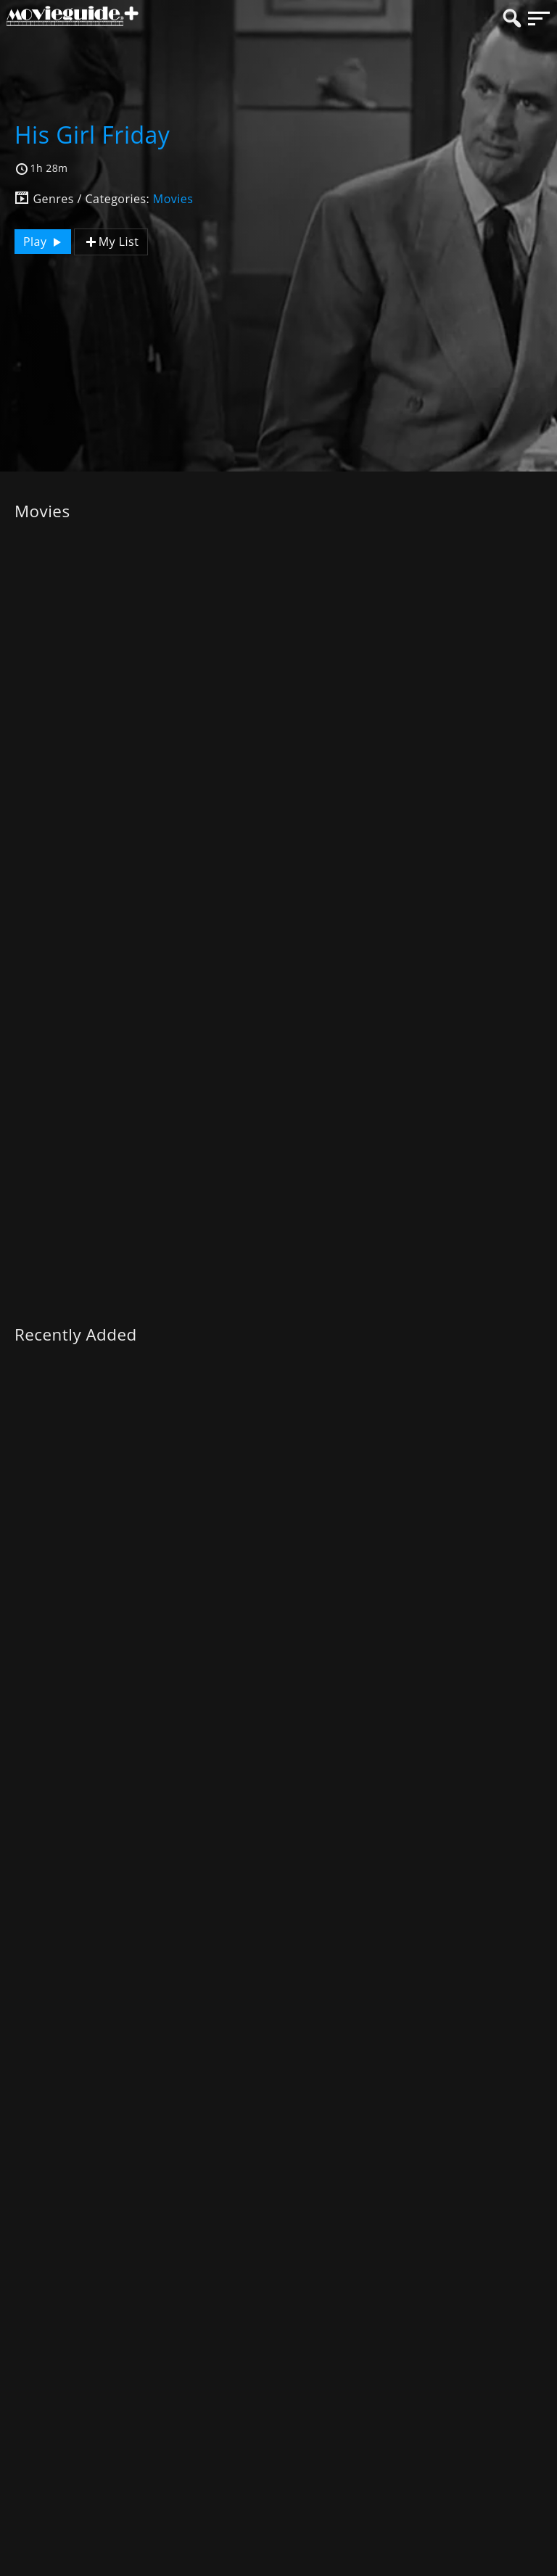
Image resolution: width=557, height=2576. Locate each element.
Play (44, 242)
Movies (173, 199)
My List (111, 242)
